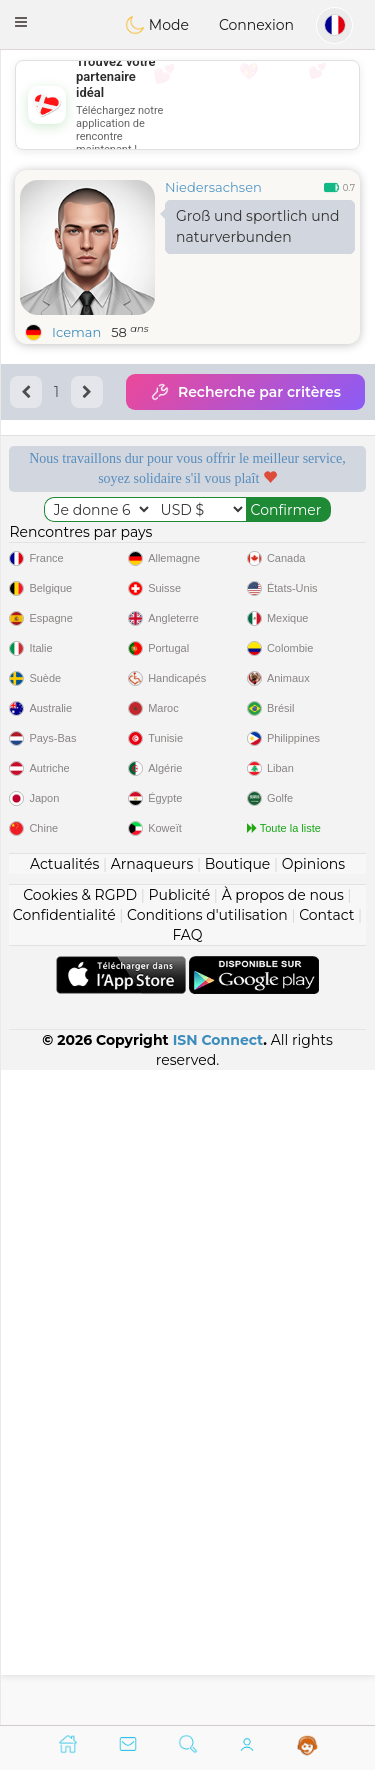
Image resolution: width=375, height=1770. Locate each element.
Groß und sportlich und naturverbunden (258, 226)
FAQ (187, 1589)
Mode (157, 25)
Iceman (76, 332)
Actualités (64, 1518)
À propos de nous (283, 1549)
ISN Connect (218, 1694)
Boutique (238, 1518)
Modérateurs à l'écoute (283, 532)
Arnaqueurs (152, 1518)
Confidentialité (64, 1569)
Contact (326, 1569)
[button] (21, 22)
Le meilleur (284, 653)
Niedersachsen (213, 187)
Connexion (256, 25)
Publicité (179, 1549)
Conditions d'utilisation (207, 1569)
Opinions (313, 1518)
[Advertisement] (187, 105)
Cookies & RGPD (80, 1549)
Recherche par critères (245, 392)
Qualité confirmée (91, 653)
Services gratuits (91, 523)
